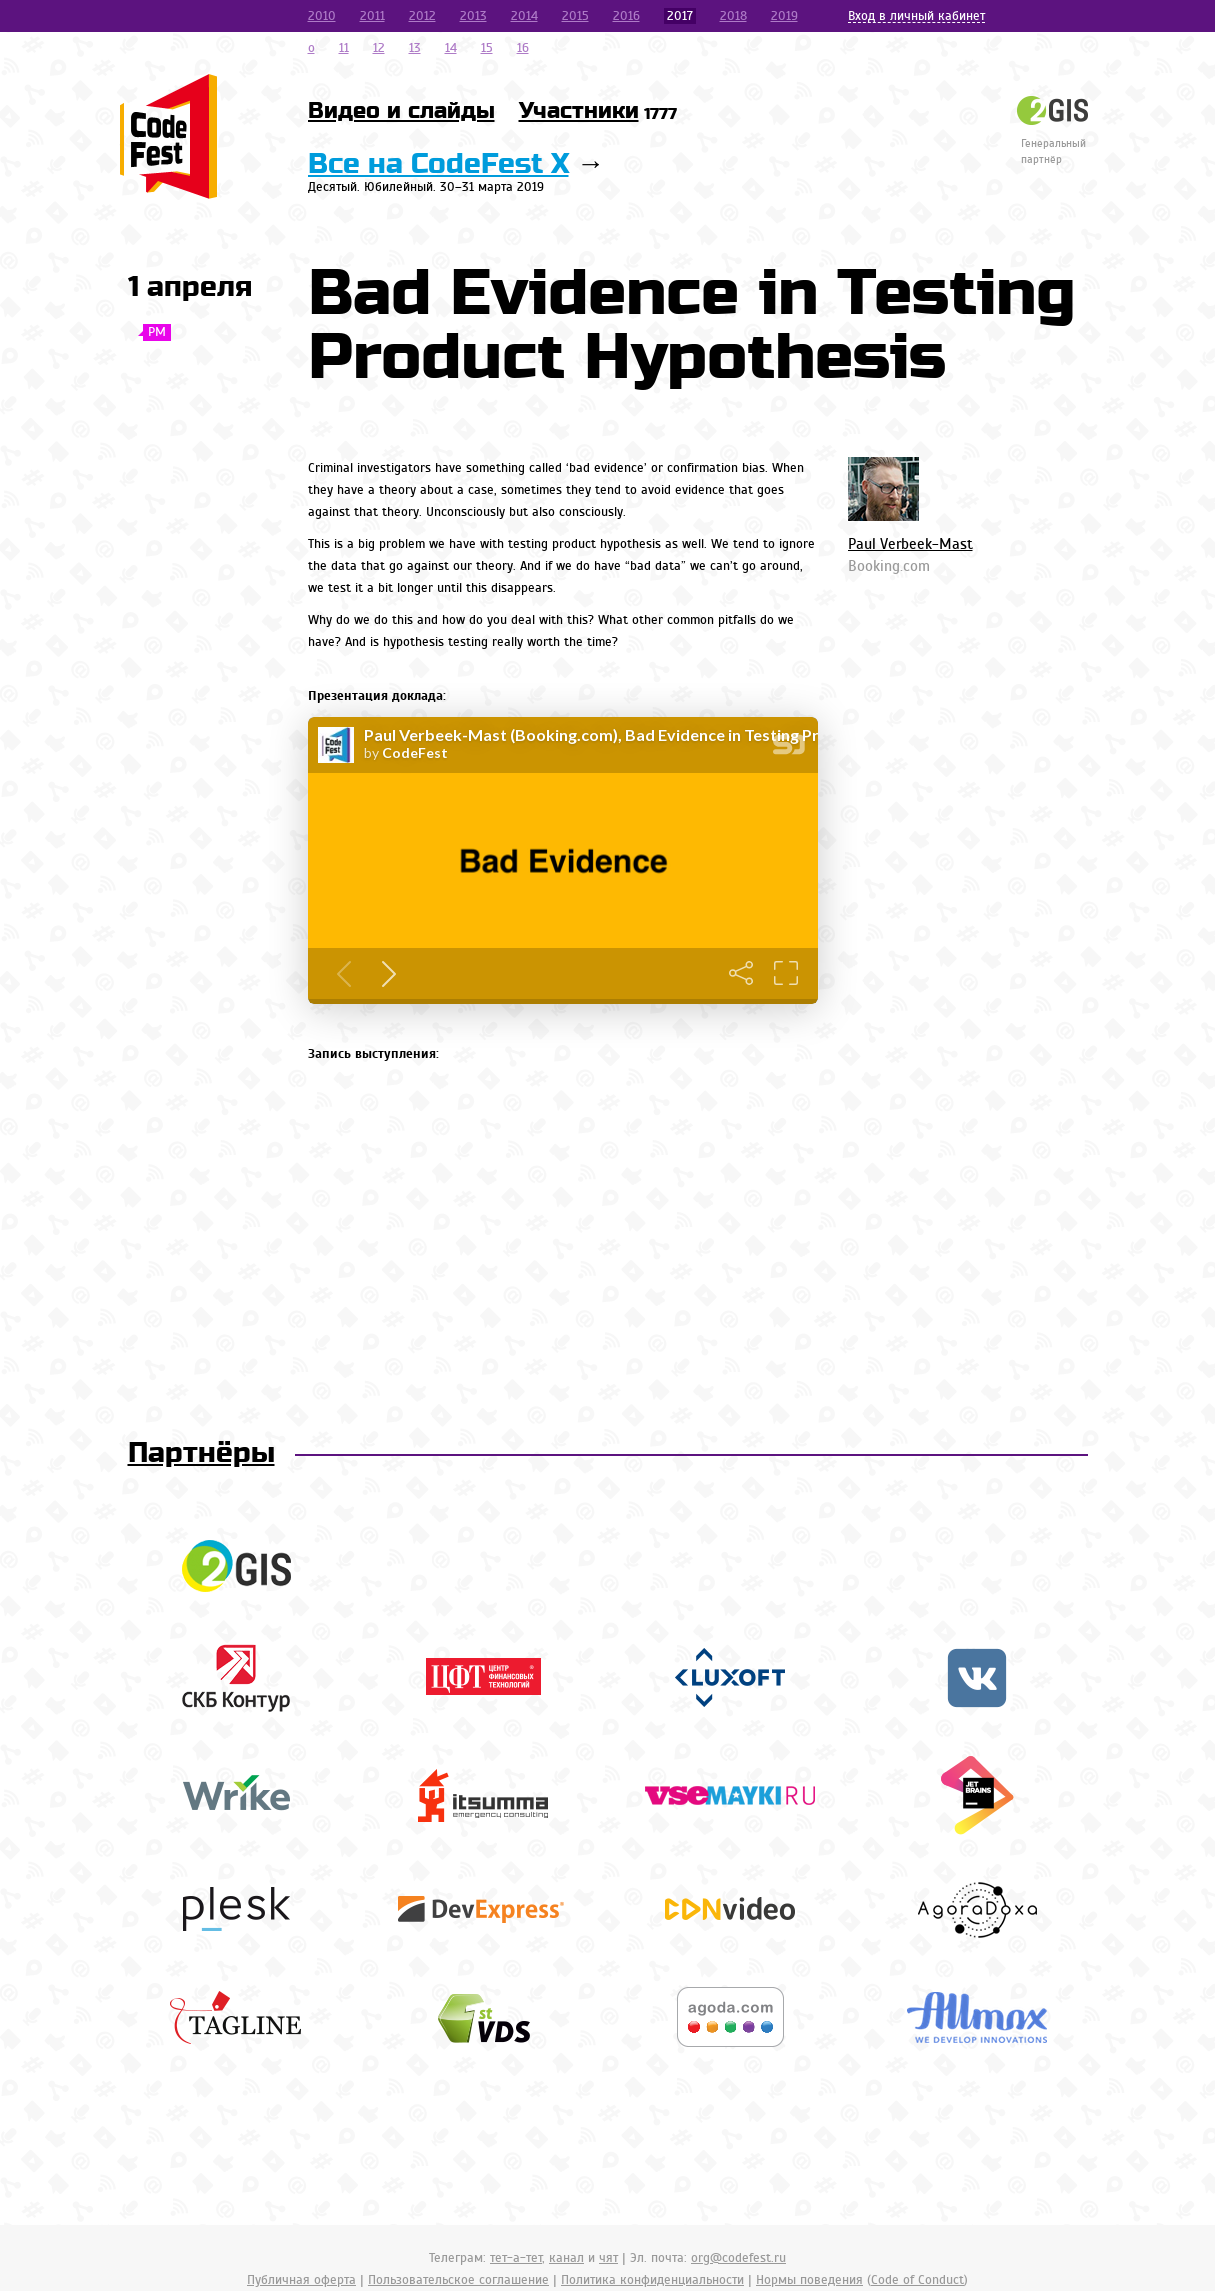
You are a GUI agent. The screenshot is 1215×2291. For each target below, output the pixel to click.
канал (566, 2258)
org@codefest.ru (738, 2258)
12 (379, 48)
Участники (598, 111)
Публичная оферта (301, 2280)
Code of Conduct (917, 2280)
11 (344, 48)
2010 (322, 16)
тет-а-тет (516, 2258)
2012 (422, 16)
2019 (784, 16)
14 (451, 48)
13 (415, 48)
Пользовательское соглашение (458, 2280)
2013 (473, 16)
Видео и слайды (401, 111)
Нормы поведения (809, 2280)
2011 (372, 16)
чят (608, 2258)
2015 (575, 16)
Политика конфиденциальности (652, 2280)
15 (487, 48)
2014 (524, 16)
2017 (680, 16)
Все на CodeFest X (438, 164)
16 (523, 48)
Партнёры (201, 1453)
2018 (733, 16)
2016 (626, 16)
